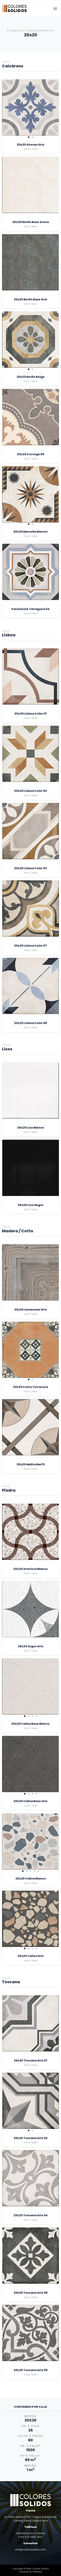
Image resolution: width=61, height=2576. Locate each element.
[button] (29, 137)
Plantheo (37, 2571)
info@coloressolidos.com (30, 2549)
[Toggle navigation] (55, 8)
